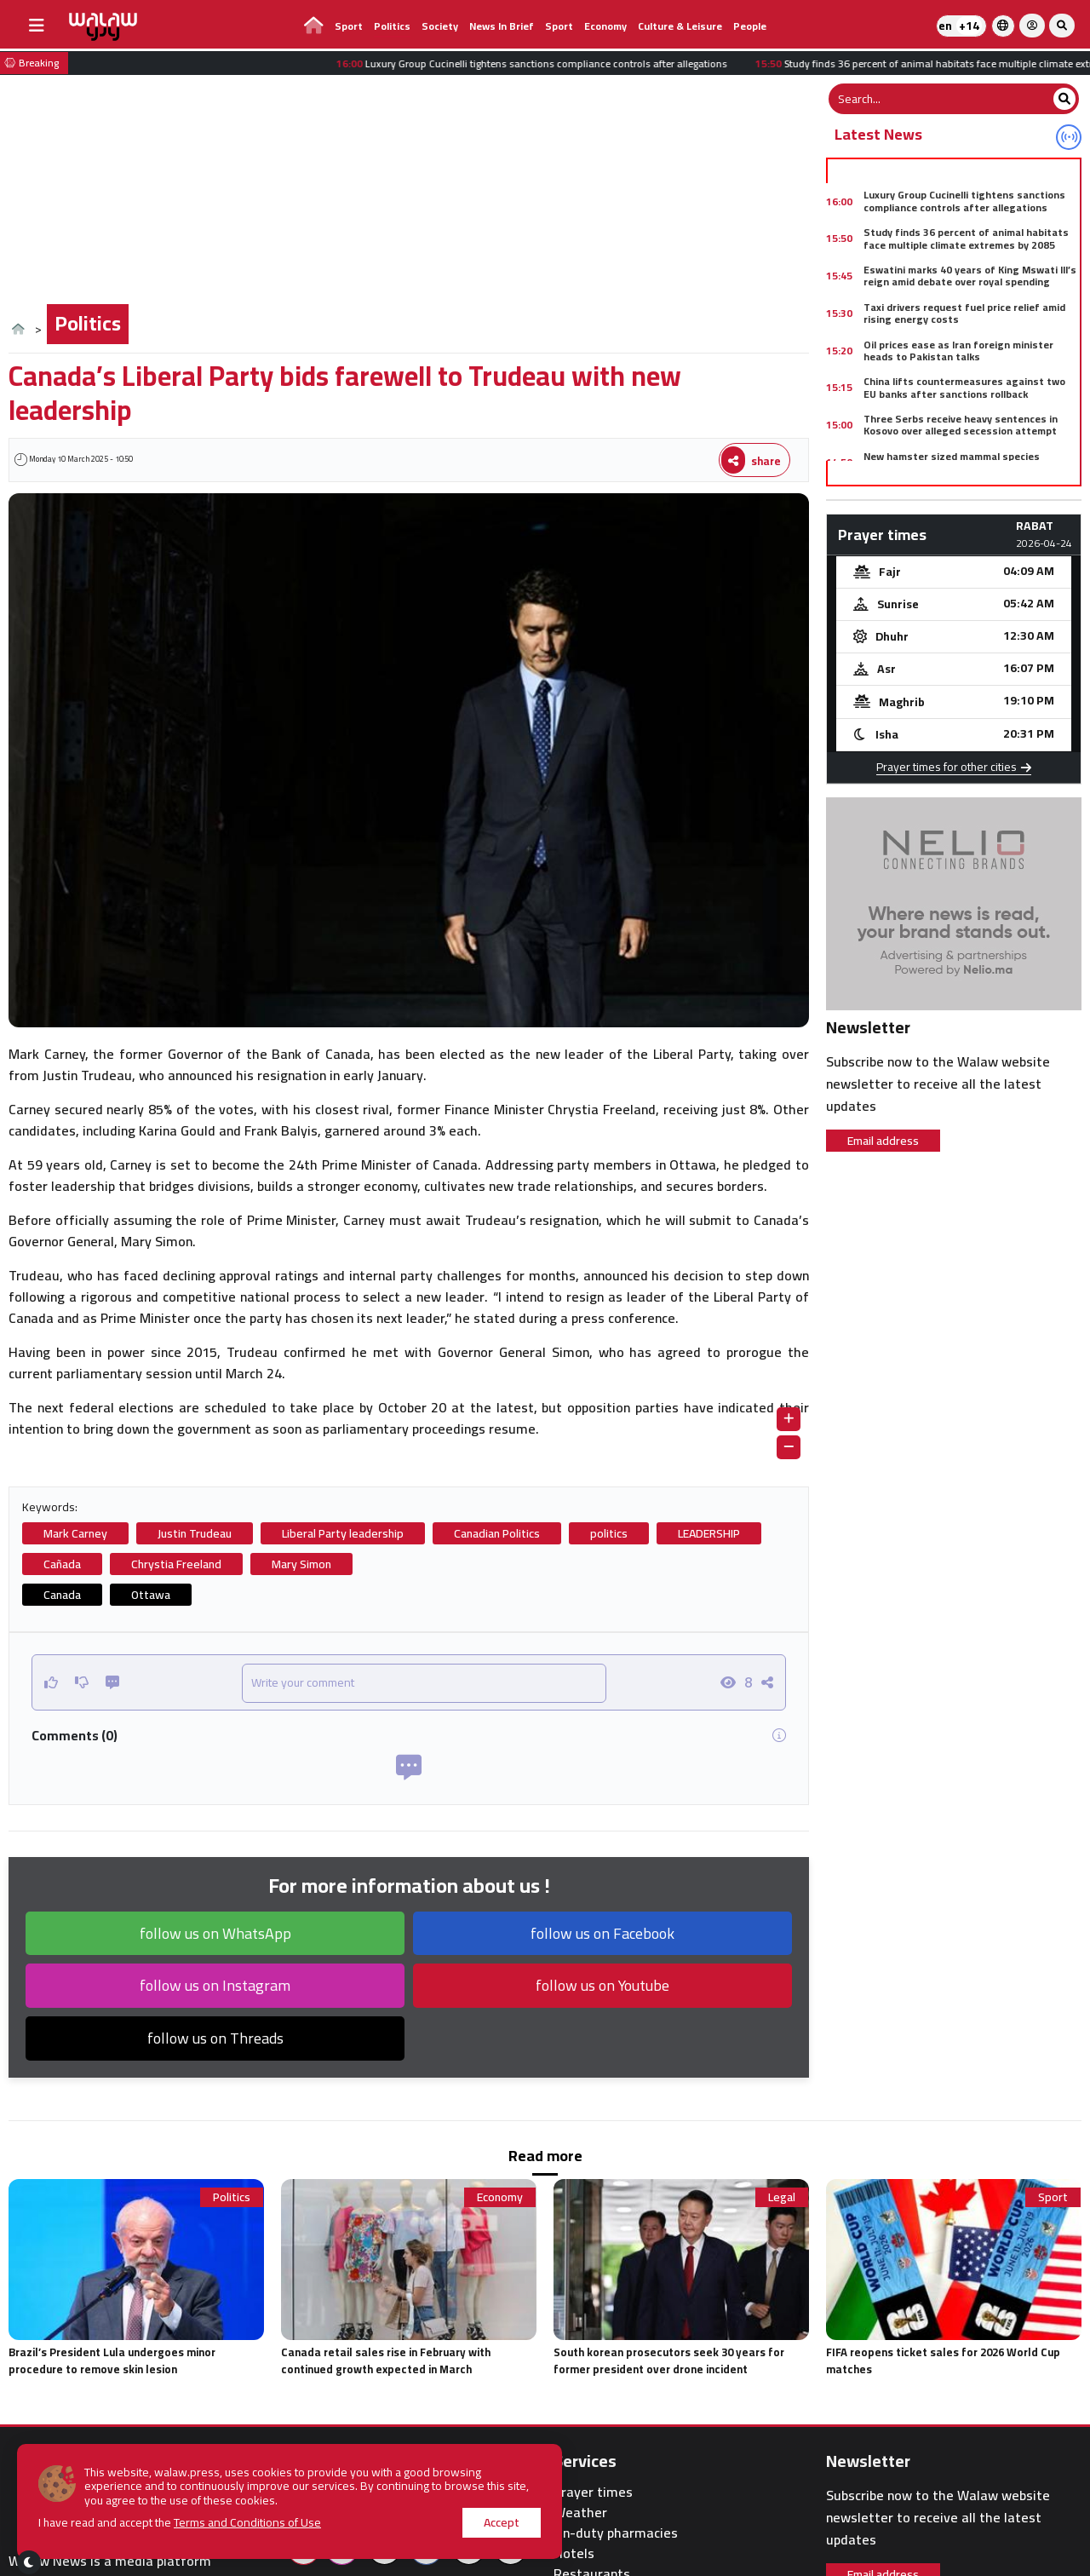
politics (609, 1533)
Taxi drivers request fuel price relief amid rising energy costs (964, 313)
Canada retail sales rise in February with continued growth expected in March (385, 2360)
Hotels (574, 2553)
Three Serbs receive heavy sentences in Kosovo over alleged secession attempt (960, 424)
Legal (781, 2197)
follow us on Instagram (215, 1985)
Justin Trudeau (195, 1533)
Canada (62, 1595)
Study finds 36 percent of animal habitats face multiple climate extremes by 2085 (966, 238)
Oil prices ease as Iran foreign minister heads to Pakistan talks (958, 350)
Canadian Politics (497, 1533)
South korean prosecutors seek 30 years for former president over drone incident (669, 2360)
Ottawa (150, 1595)
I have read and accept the (179, 2523)
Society (440, 26)
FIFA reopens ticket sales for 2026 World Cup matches (943, 2360)
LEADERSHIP (709, 1533)
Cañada (62, 1564)
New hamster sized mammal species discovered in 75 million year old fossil (955, 462)
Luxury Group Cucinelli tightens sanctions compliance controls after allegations (964, 200)
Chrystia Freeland (176, 1564)
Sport (349, 26)
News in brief (501, 26)
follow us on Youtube (602, 1985)
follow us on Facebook (602, 1933)
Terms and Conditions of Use (247, 2522)
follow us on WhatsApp (215, 1933)
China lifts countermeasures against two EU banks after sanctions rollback (964, 387)
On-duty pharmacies (616, 2533)
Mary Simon (301, 1564)
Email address (883, 1141)
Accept (501, 2522)
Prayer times (593, 2492)
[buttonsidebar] (37, 26)
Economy (605, 26)
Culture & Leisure (680, 26)
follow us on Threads (215, 2038)
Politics (392, 26)
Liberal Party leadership (343, 1533)
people (749, 26)
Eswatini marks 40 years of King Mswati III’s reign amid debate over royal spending (969, 275)
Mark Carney (75, 1533)
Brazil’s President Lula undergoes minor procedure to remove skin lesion (112, 2360)
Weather (580, 2512)
